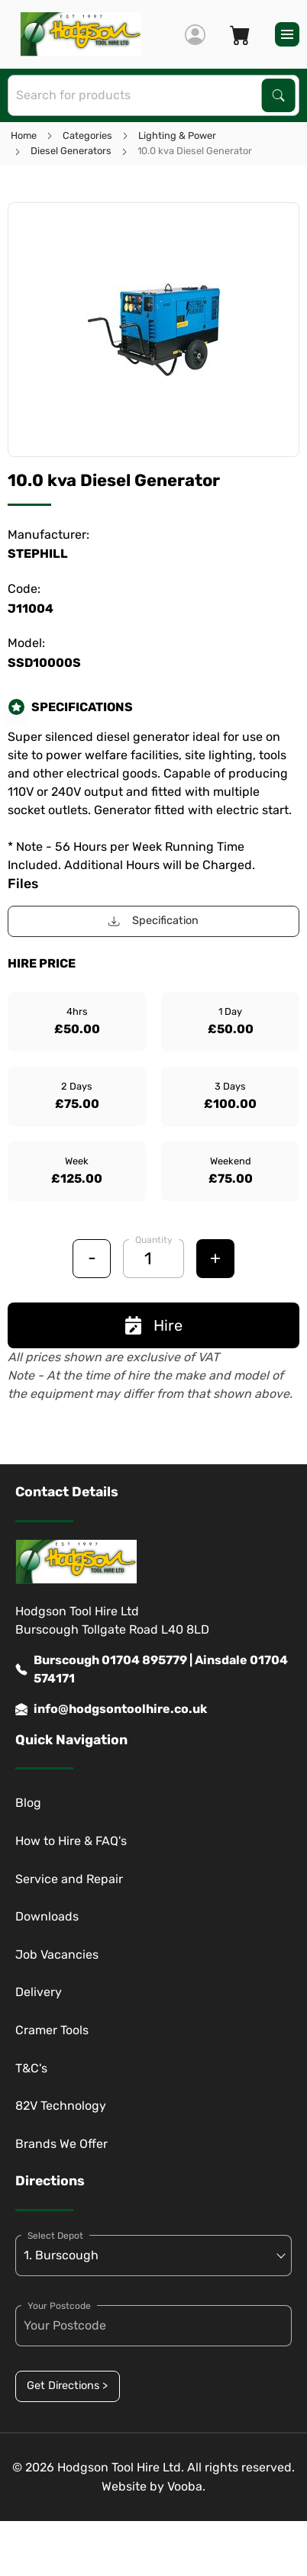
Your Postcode (59, 2306)
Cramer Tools (52, 2030)
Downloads (47, 1916)
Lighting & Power (177, 135)
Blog (28, 1802)
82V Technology (60, 2105)
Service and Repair (69, 1879)
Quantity (154, 1240)
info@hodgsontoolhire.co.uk (111, 1709)
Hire (154, 1325)
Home (24, 135)
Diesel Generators (71, 150)
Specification (153, 920)
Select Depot (55, 2235)
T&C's (31, 2068)
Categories (87, 135)
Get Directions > (67, 2385)
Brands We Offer (61, 2143)
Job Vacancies (57, 1954)
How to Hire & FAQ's (71, 1841)
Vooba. (186, 2486)
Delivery (38, 1992)
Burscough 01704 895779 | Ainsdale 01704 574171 (151, 1669)
